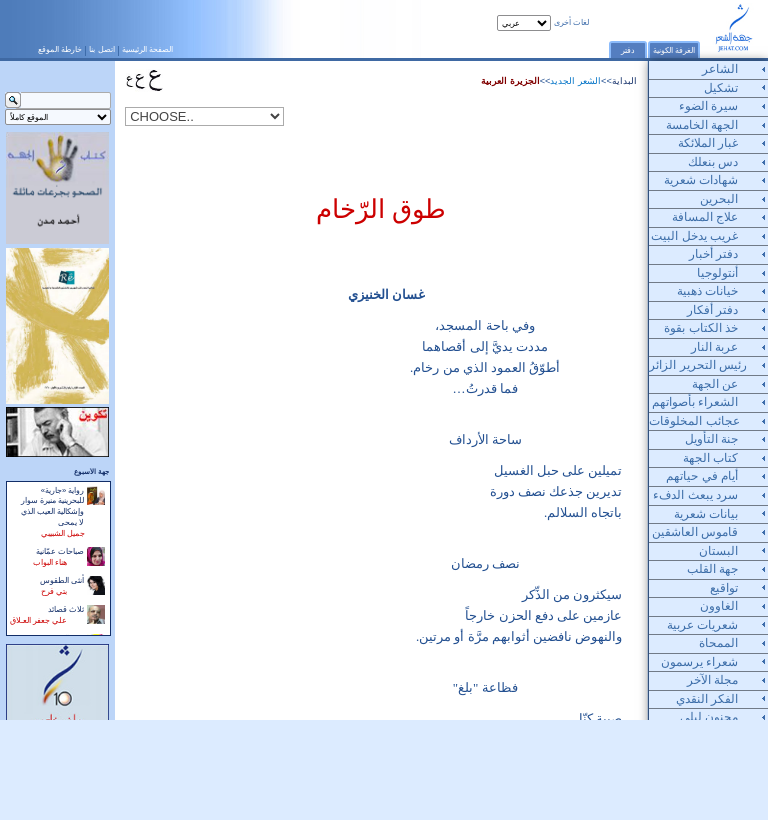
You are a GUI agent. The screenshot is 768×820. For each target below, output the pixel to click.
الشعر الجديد (575, 81)
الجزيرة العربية (510, 81)
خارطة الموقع (60, 49)
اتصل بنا (101, 49)
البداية (624, 81)
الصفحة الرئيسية (147, 49)
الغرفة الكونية (674, 50)
